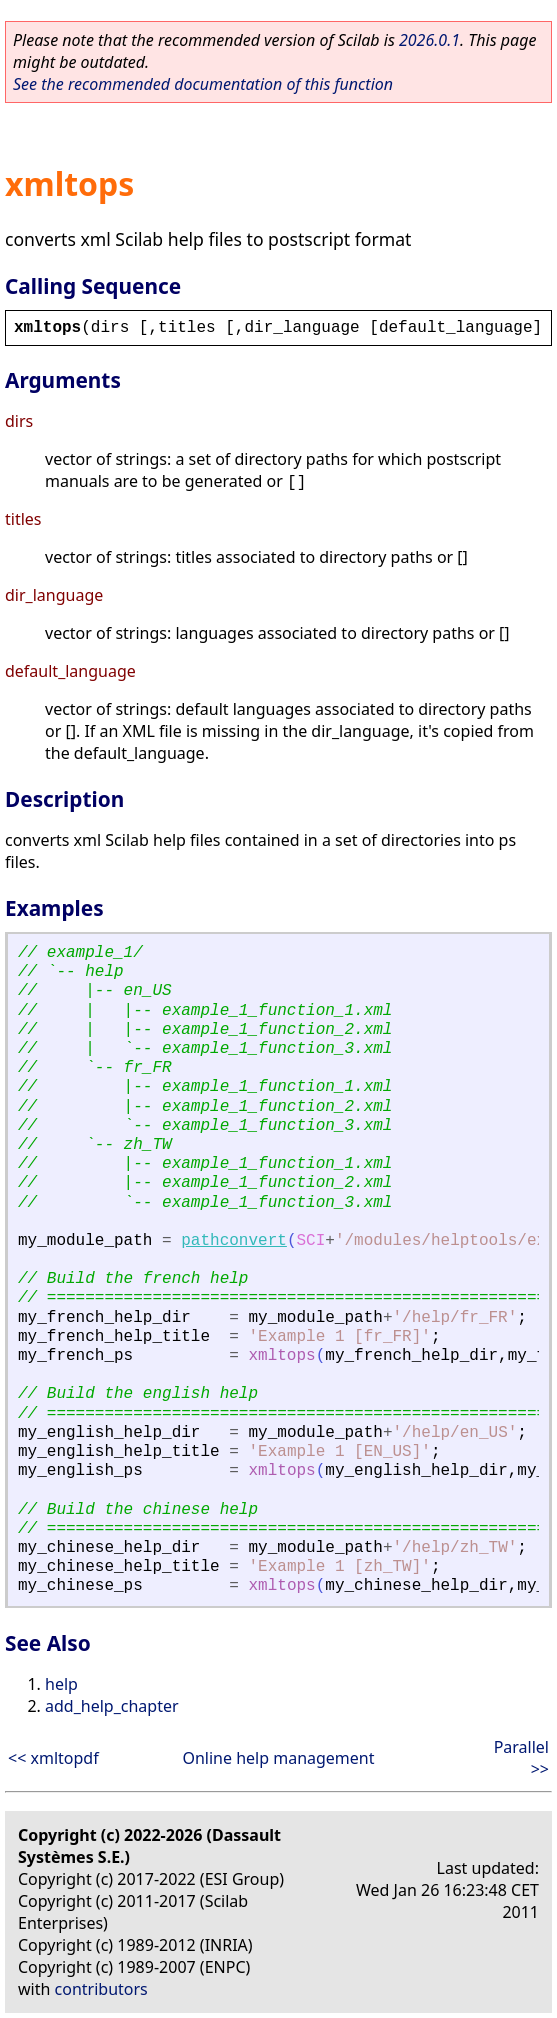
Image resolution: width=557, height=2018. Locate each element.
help (61, 1684)
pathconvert (234, 1241)
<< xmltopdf (53, 1758)
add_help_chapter (112, 1706)
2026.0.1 (429, 40)
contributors (101, 1989)
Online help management (278, 1758)
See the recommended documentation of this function (203, 84)
